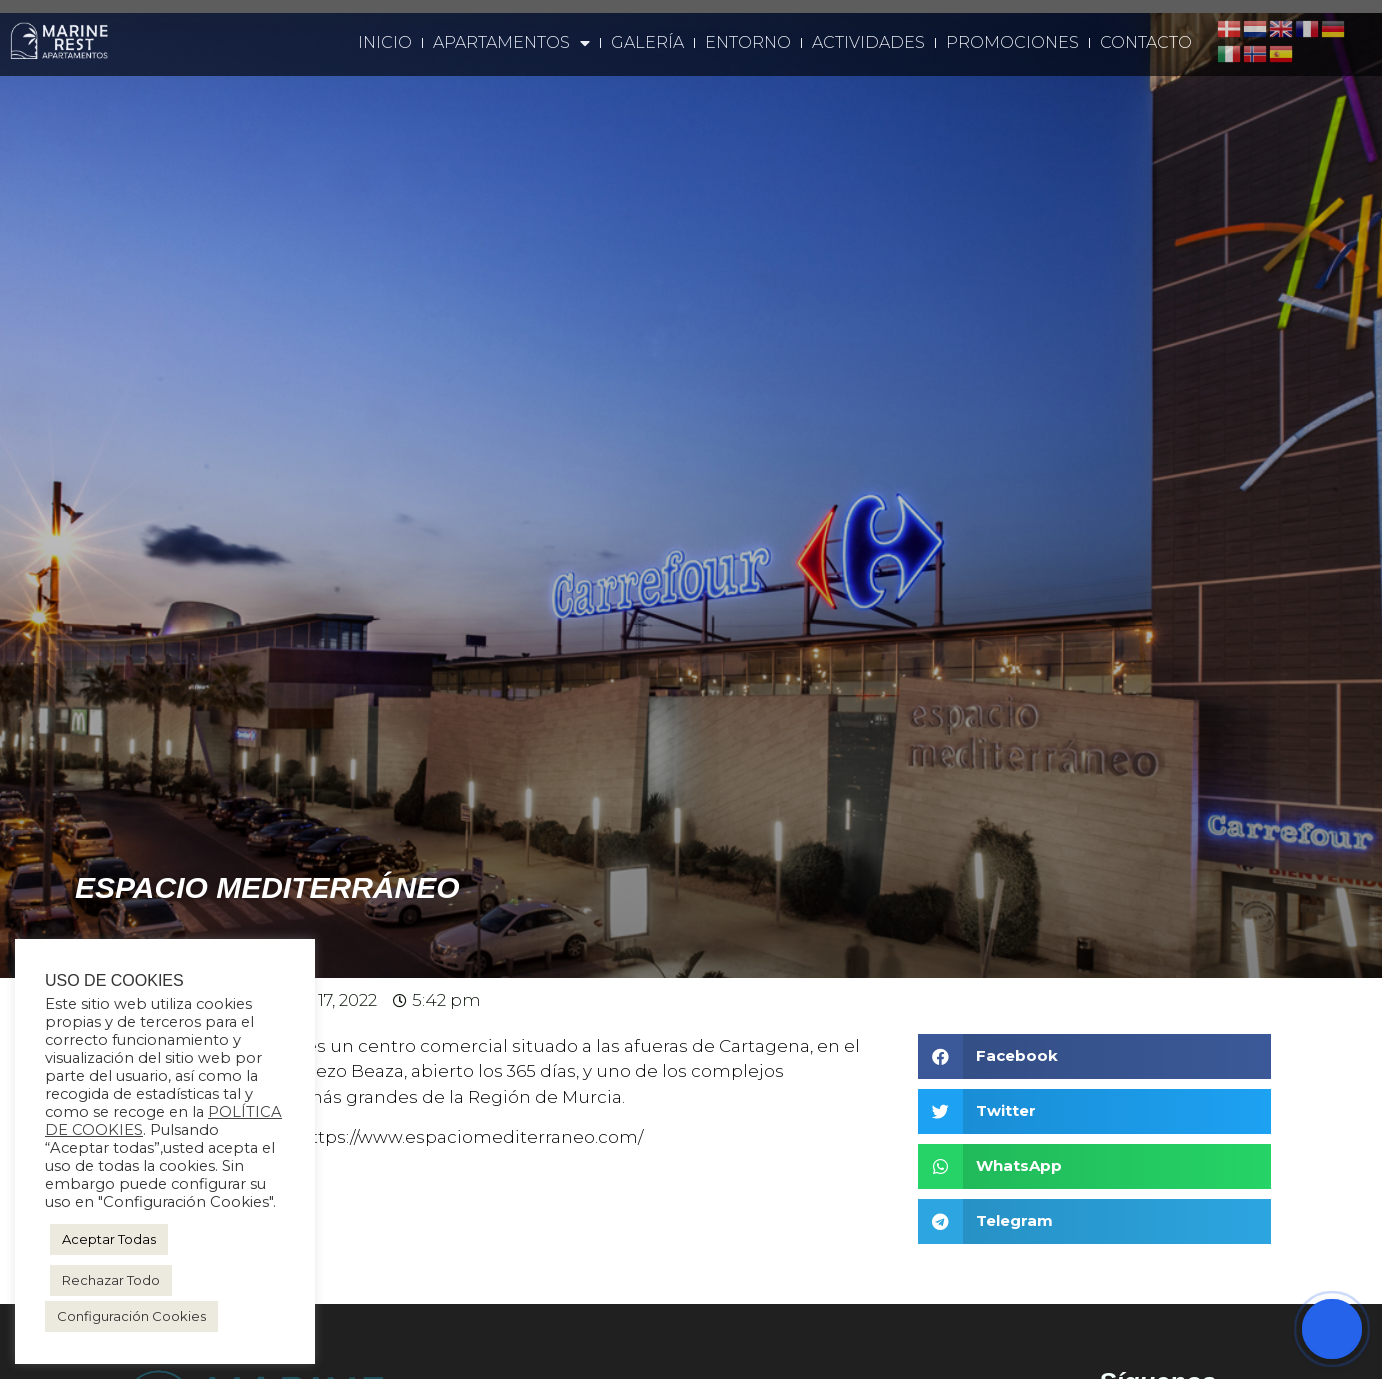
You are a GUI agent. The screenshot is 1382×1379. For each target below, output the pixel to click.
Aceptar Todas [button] (109, 1239)
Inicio (385, 42)
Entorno (748, 42)
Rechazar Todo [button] (111, 1280)
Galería (647, 42)
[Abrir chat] (1332, 1329)
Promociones (1012, 42)
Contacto (1146, 42)
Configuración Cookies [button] (131, 1316)
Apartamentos (511, 43)
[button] (1094, 1056)
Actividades (868, 42)
